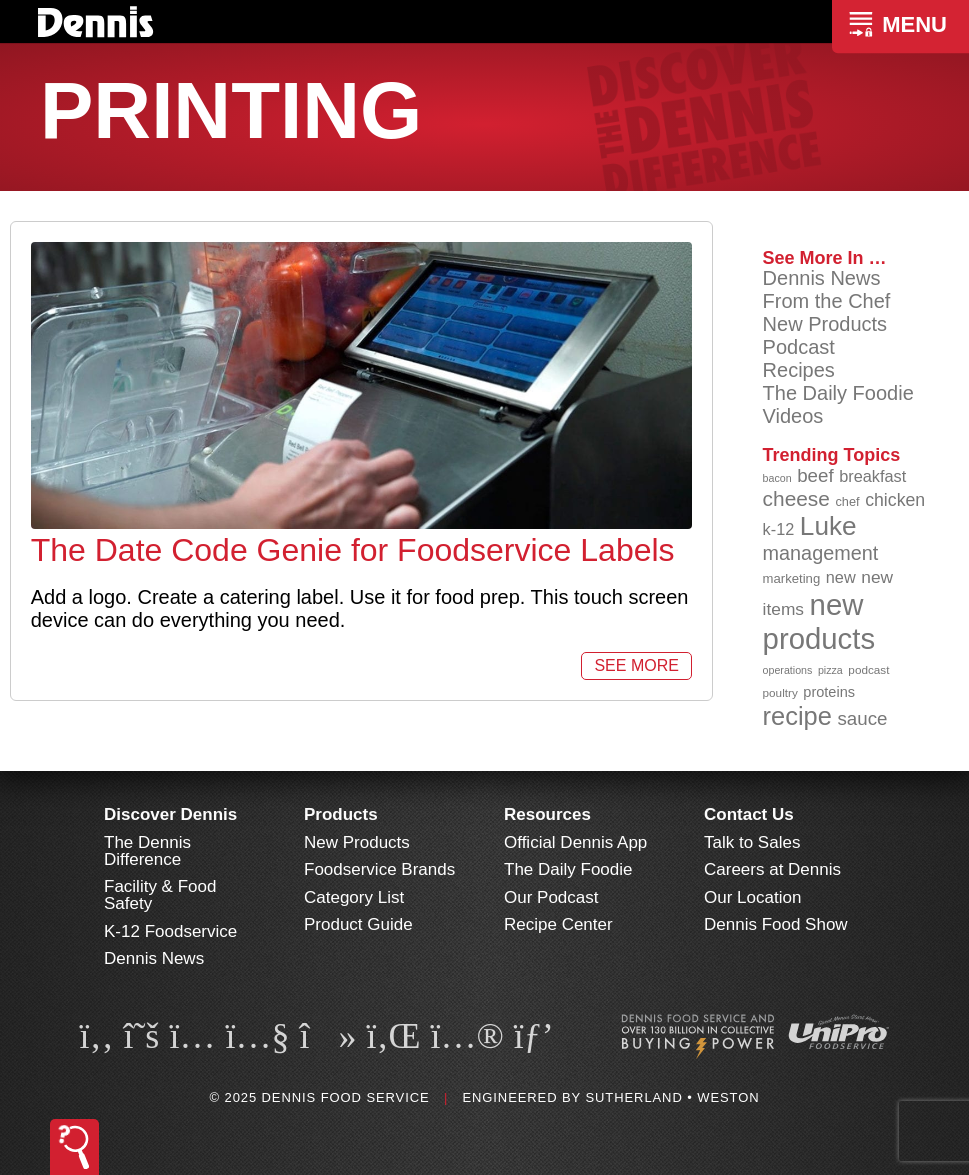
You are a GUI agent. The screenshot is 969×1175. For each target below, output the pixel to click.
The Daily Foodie (838, 393)
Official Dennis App (575, 842)
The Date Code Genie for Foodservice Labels (353, 550)
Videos (793, 416)
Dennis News (822, 278)
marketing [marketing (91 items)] (792, 578)
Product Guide (358, 924)
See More (636, 665)
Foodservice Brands (379, 869)
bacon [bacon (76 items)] (777, 478)
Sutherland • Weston (672, 1097)
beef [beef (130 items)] (815, 475)
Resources (547, 814)
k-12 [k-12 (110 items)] (779, 529)
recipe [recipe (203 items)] (797, 716)
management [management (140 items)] (821, 553)
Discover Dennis (170, 814)
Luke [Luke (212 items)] (828, 526)
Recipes (799, 370)
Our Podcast (551, 897)
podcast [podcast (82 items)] (868, 669)
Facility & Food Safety (160, 895)
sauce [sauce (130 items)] (862, 718)
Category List (354, 897)
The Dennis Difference (147, 851)
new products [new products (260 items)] (819, 621)
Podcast (799, 347)
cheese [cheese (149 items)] (796, 498)
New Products (825, 324)
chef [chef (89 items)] (847, 501)
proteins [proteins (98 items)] (829, 692)
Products (341, 814)
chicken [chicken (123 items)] (895, 500)
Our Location (752, 897)
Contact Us (749, 814)
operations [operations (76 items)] (788, 670)
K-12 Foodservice (170, 931)
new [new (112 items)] (841, 577)
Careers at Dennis (772, 869)
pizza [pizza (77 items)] (830, 670)
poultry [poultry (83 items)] (780, 692)
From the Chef (827, 301)
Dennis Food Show (776, 924)
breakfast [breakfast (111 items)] (872, 476)
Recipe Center (558, 924)
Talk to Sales (752, 842)
